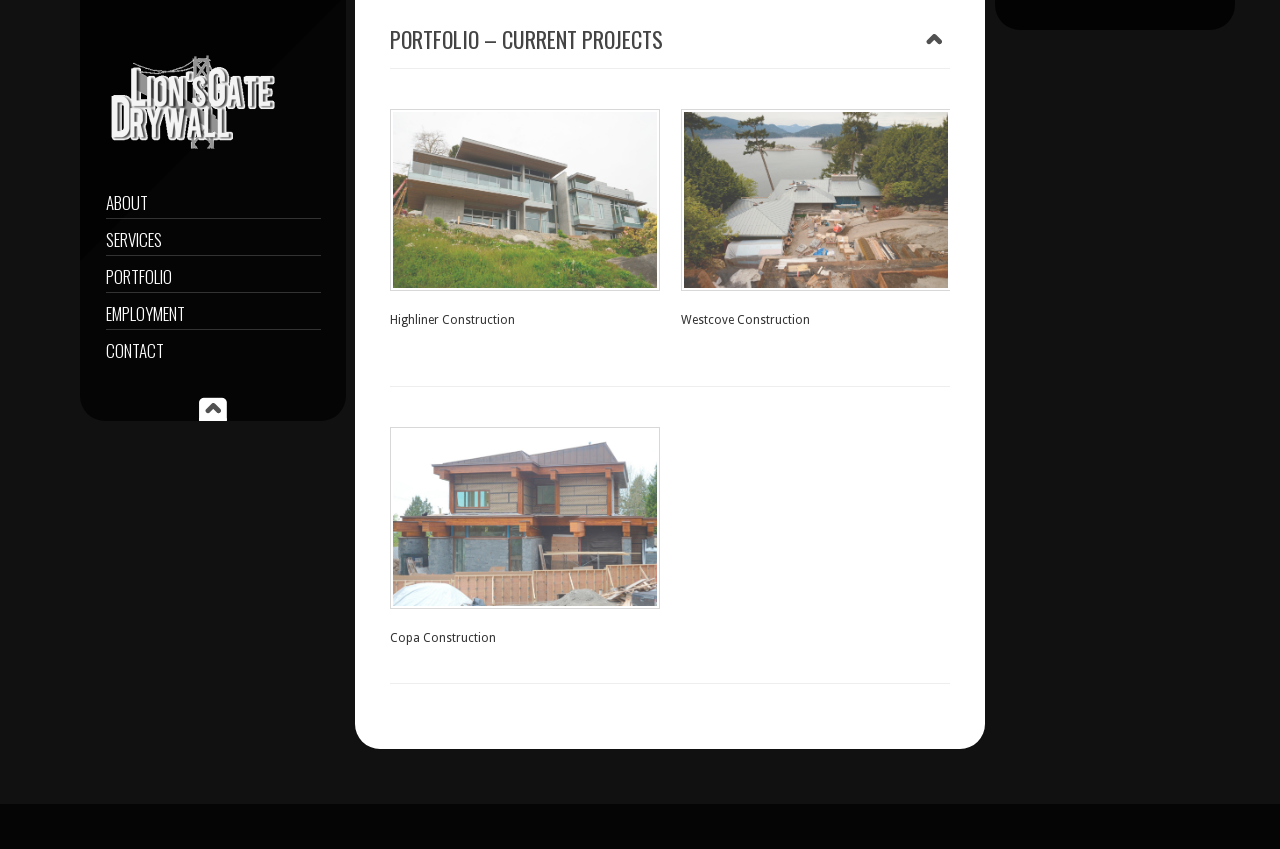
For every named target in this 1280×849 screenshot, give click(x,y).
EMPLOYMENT (145, 313)
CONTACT (135, 350)
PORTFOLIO (139, 276)
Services (134, 239)
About (127, 202)
